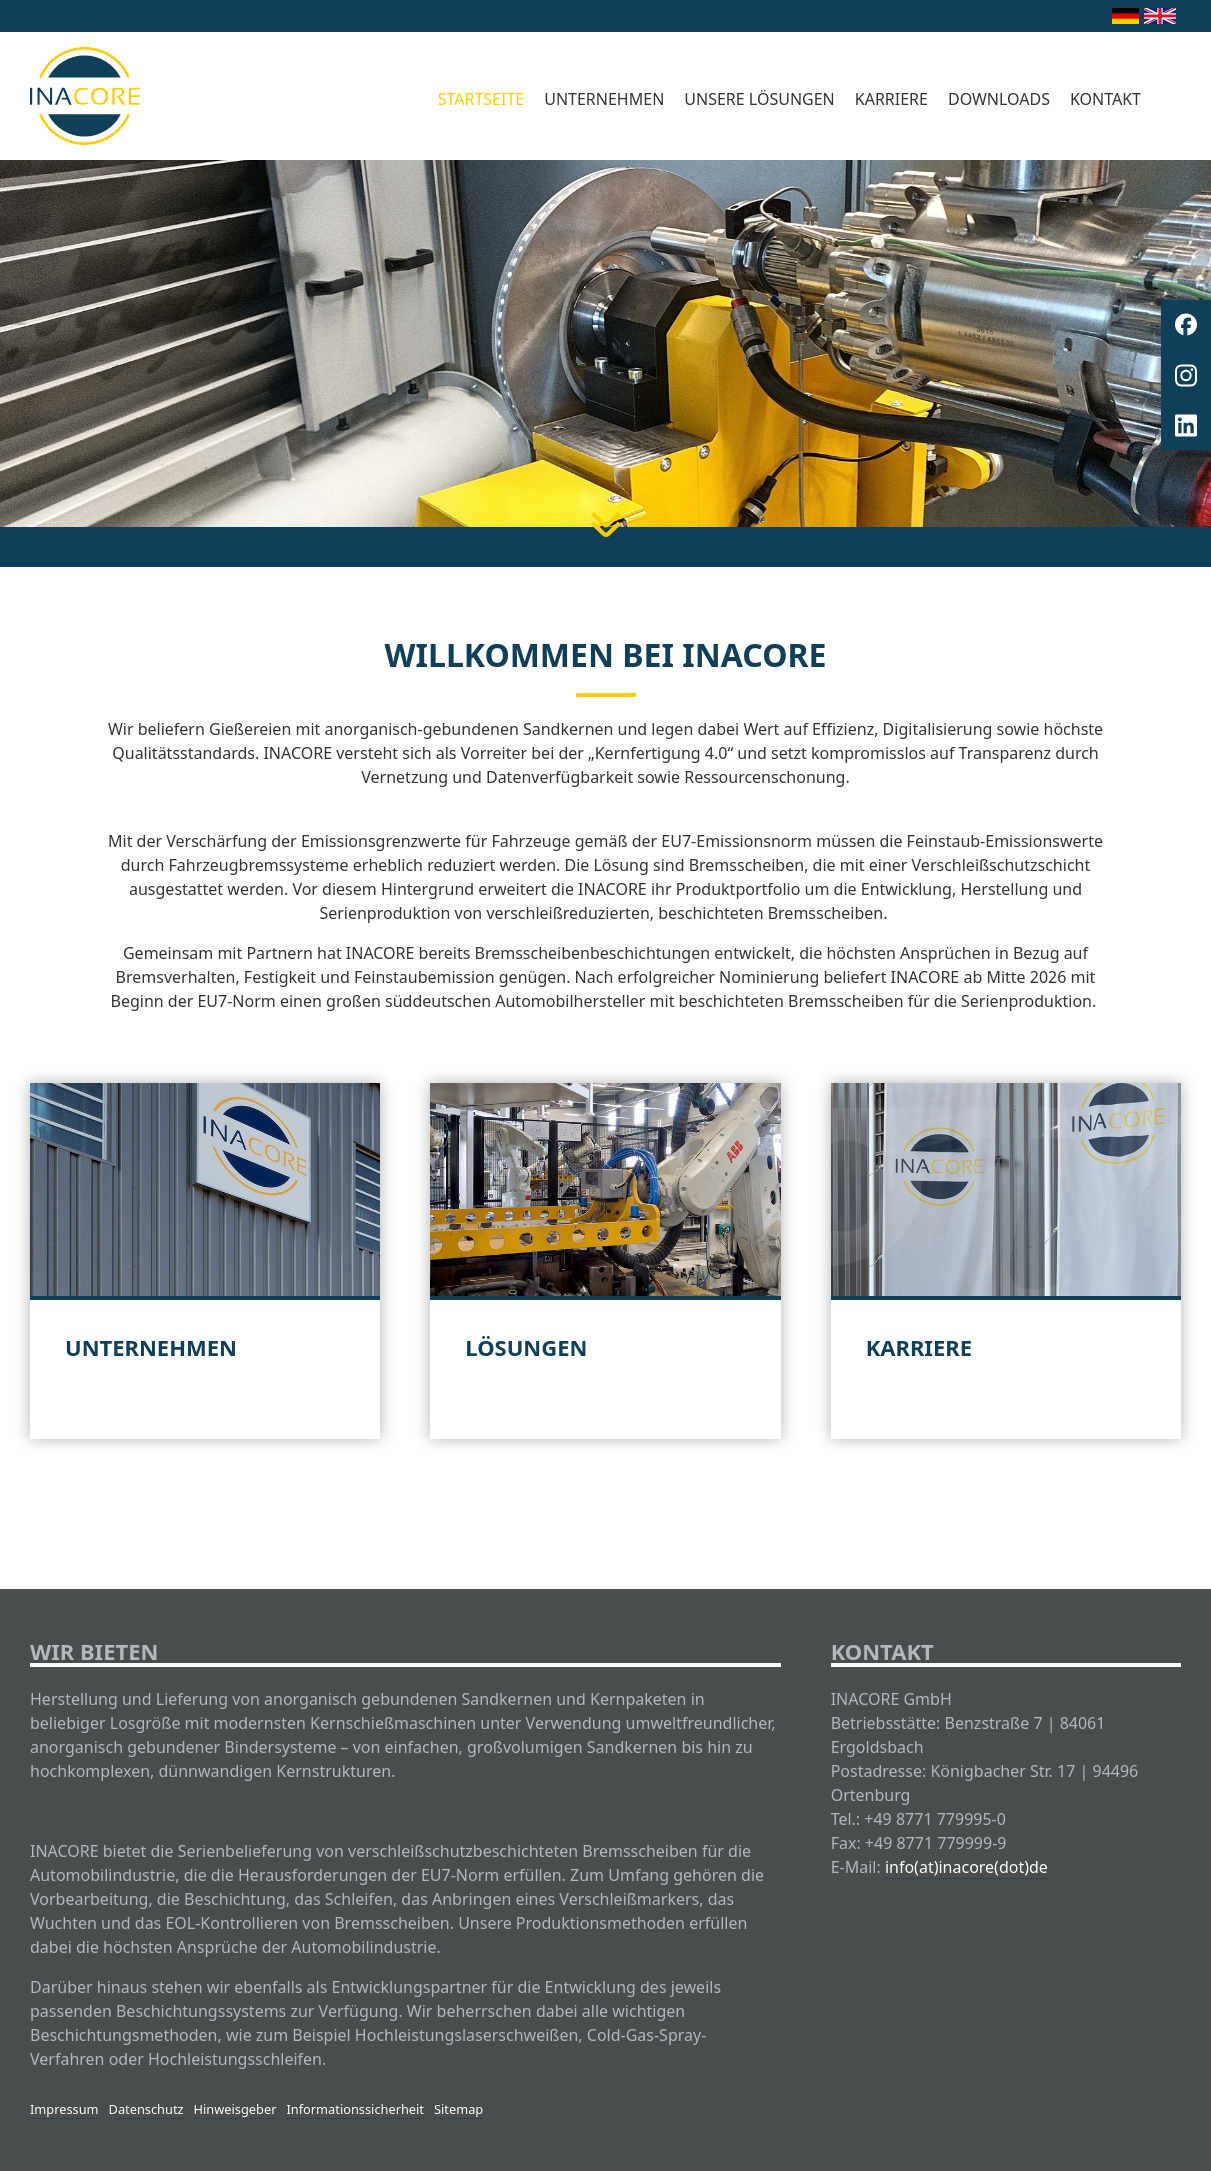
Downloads (999, 99)
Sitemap (458, 2109)
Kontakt (1105, 99)
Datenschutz (146, 2109)
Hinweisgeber (235, 2109)
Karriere (891, 99)
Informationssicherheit (355, 2109)
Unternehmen (604, 99)
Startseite (481, 99)
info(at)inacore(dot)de (966, 1867)
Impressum (64, 2109)
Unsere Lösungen (759, 99)
